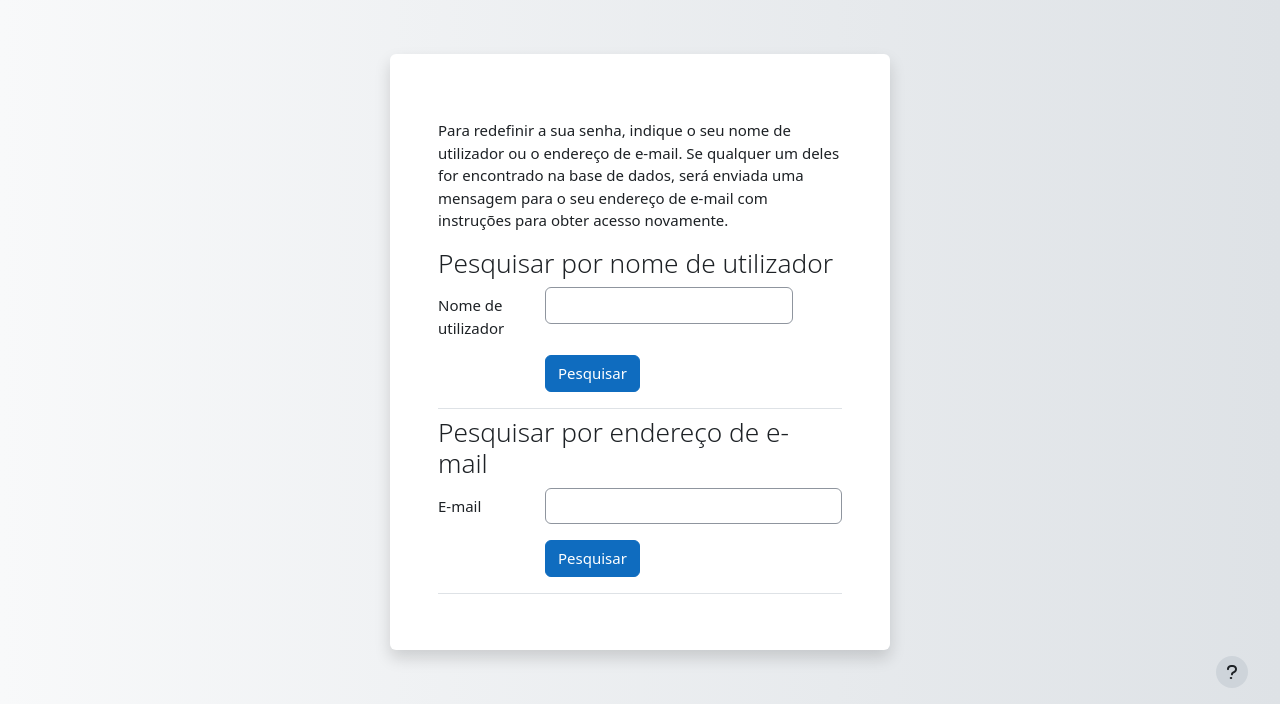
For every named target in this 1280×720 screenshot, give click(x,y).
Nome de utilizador (471, 316)
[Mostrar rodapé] (1232, 672)
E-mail (459, 506)
